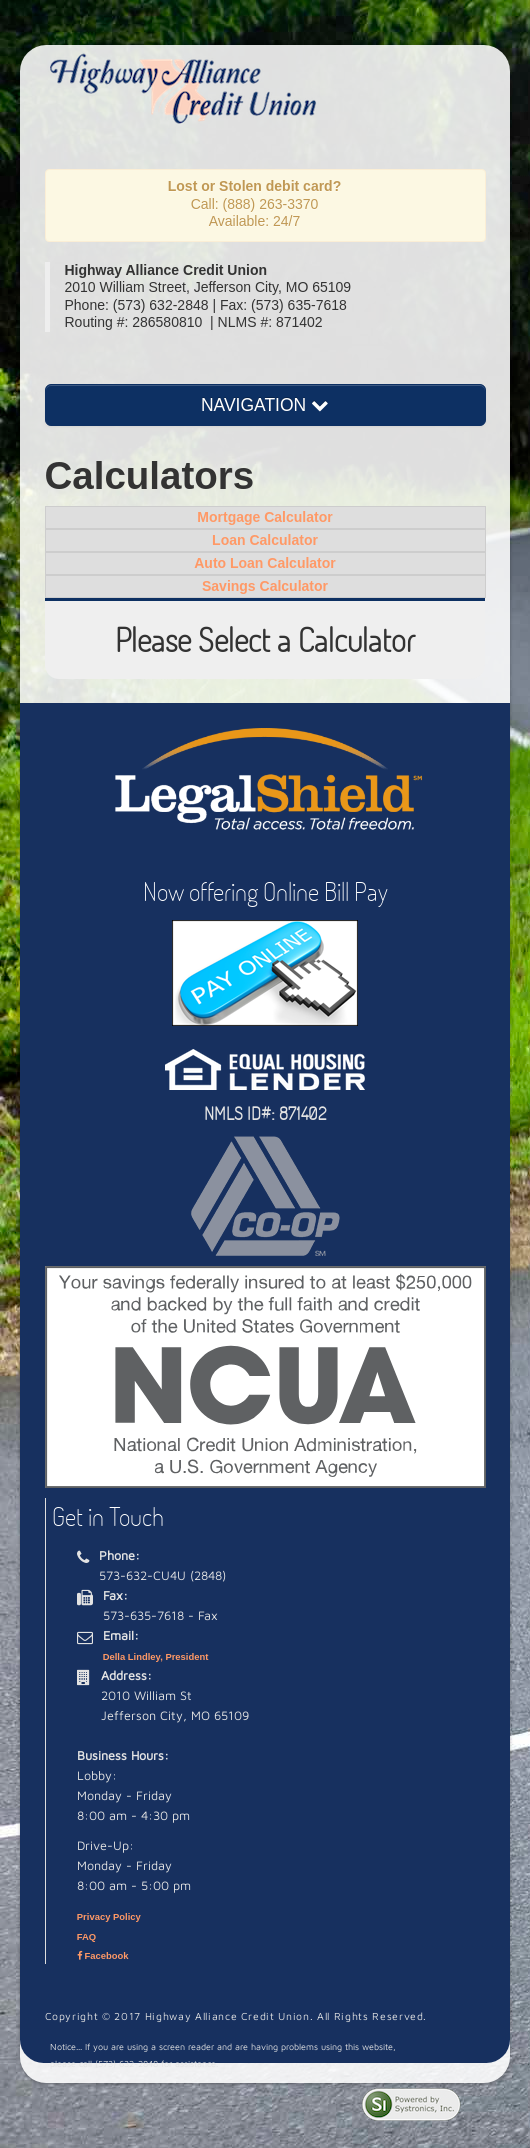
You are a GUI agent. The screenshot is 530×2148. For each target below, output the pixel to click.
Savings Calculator (265, 586)
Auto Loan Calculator (265, 563)
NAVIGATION (265, 405)
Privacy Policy (109, 1916)
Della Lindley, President (156, 1656)
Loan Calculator (265, 540)
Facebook (103, 1955)
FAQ (86, 1936)
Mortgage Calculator (264, 517)
